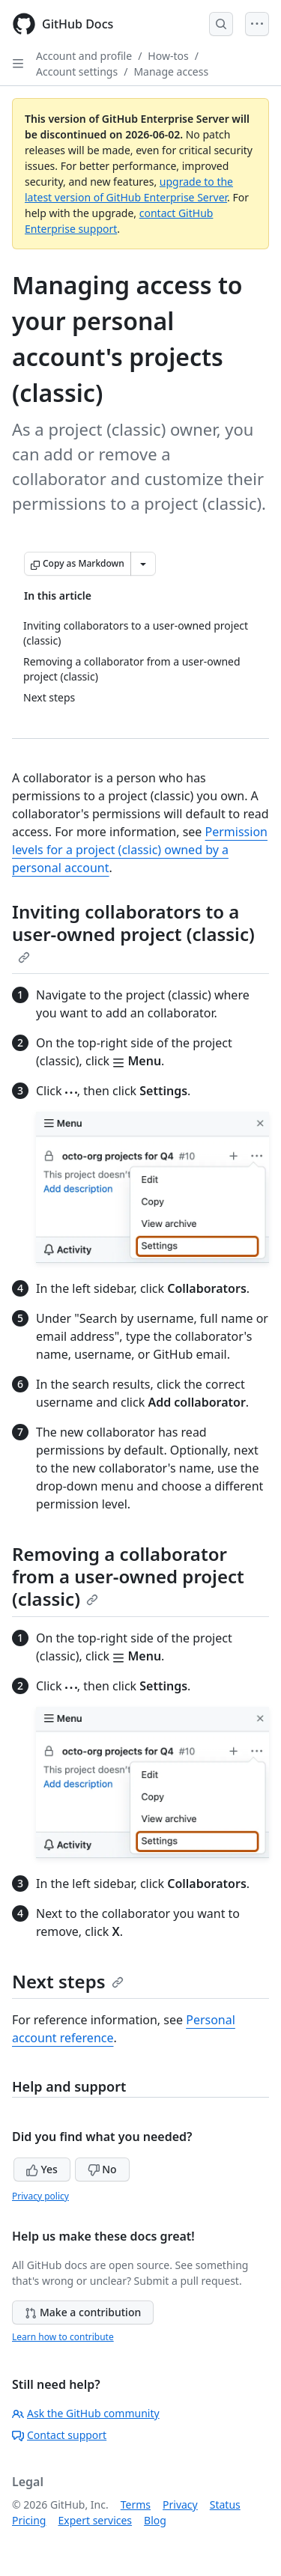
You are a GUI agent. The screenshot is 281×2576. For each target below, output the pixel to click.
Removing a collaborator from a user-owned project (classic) (128, 1576)
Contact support (59, 2435)
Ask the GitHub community (86, 2413)
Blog (155, 2520)
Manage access (170, 71)
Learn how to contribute (63, 2336)
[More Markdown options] (143, 564)
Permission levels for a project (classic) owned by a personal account (140, 849)
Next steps (68, 1981)
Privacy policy (40, 2196)
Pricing (29, 2520)
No (102, 2169)
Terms (136, 2504)
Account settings (77, 71)
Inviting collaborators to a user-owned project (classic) (133, 931)
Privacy (180, 2504)
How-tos (168, 56)
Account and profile (84, 56)
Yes (42, 2169)
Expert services (95, 2520)
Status (225, 2504)
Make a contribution (83, 2312)
